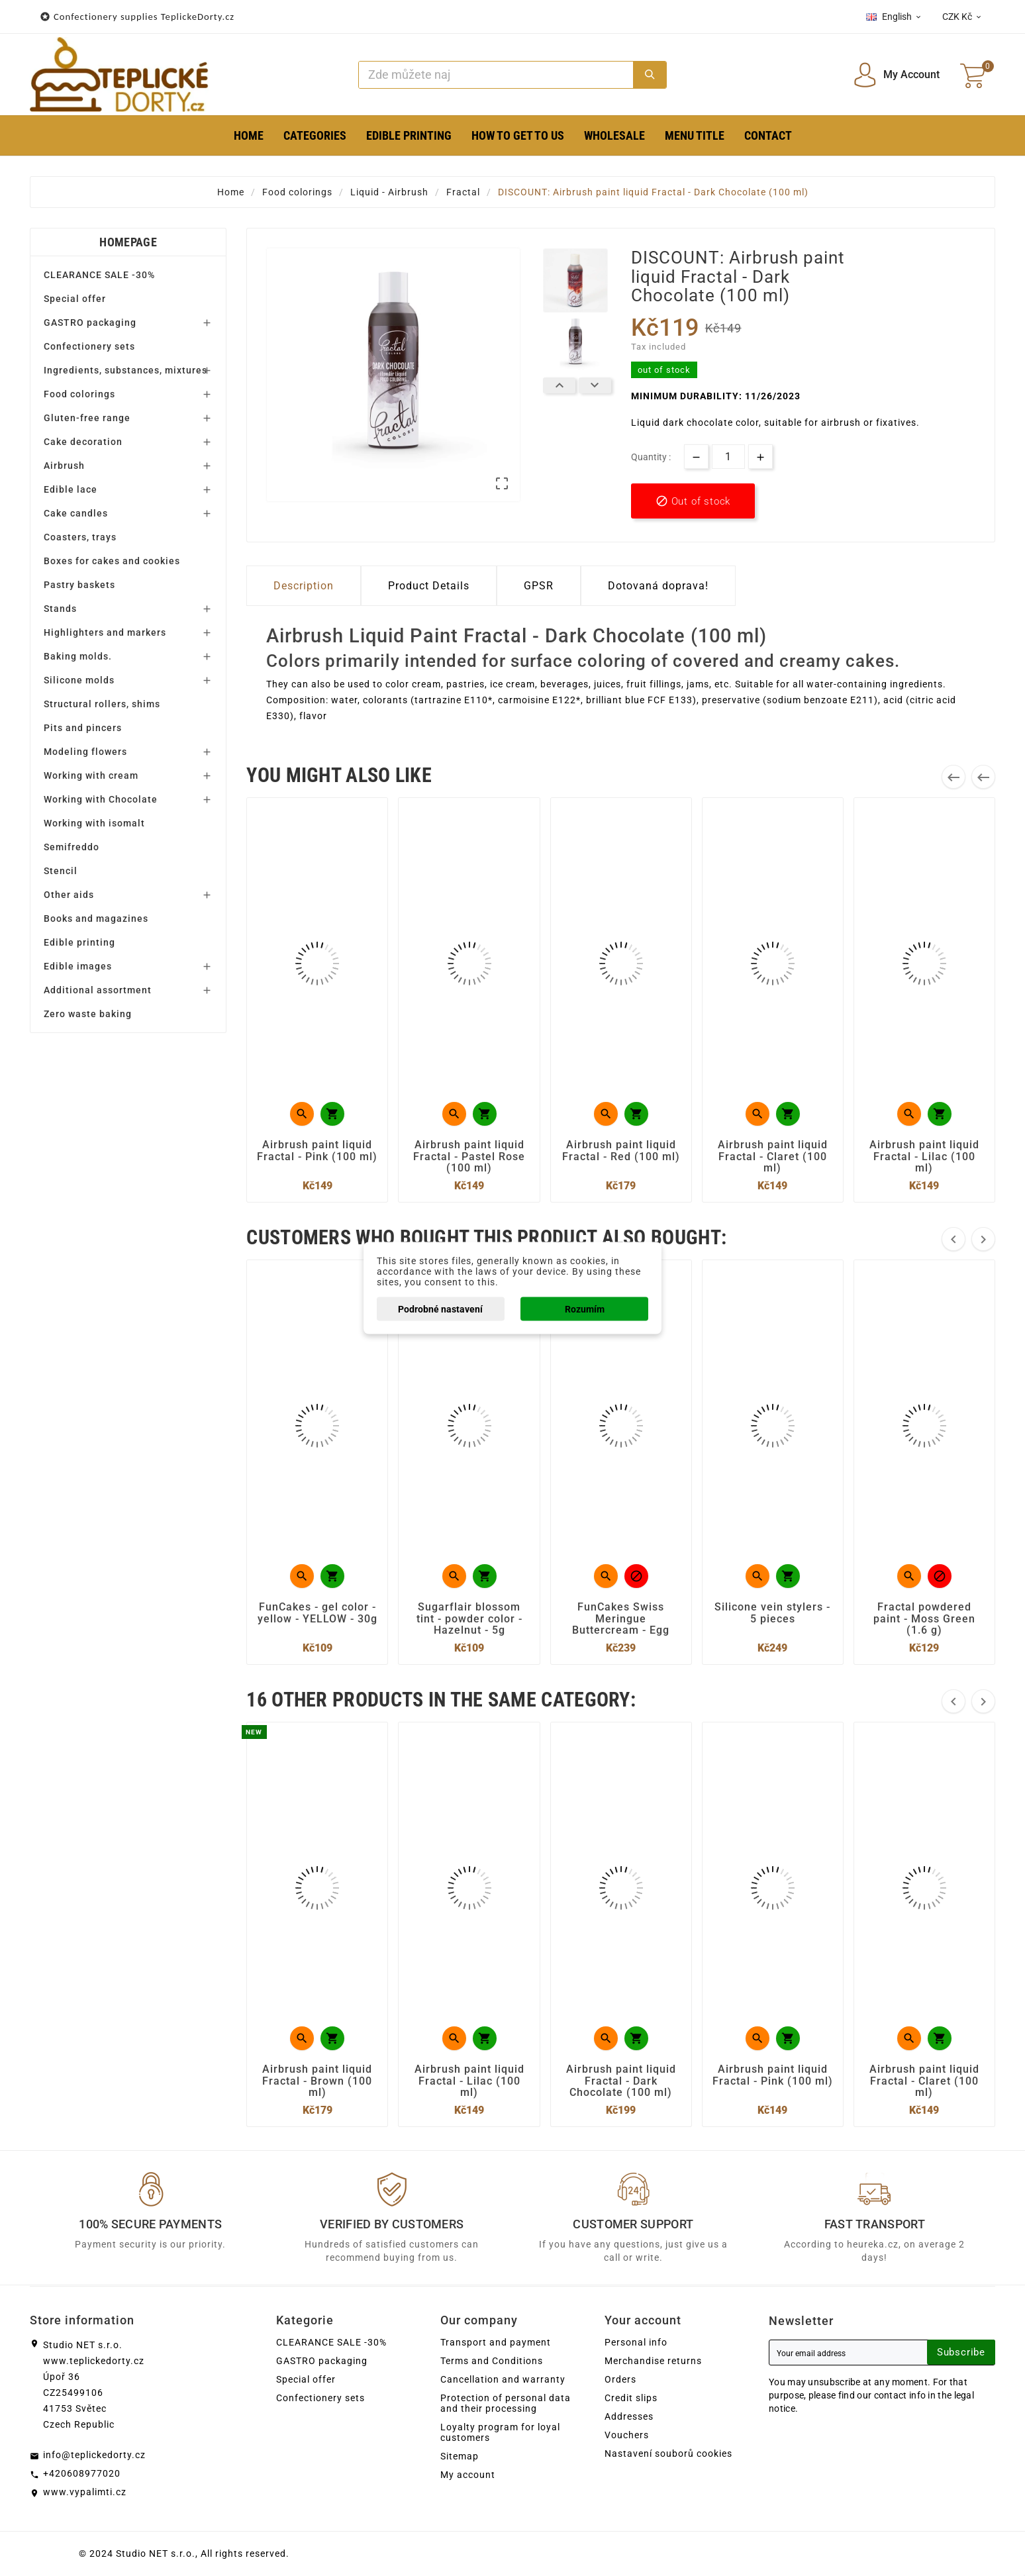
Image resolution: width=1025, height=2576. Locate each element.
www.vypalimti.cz (84, 2492)
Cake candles (76, 513)
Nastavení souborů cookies (668, 2453)
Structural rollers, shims (102, 704)
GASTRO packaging (90, 322)
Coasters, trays (80, 537)
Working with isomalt (94, 823)
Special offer (75, 298)
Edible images (78, 966)
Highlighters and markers (105, 632)
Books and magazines (96, 918)
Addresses (629, 2416)
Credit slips (631, 2398)
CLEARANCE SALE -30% (99, 275)
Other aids (69, 894)
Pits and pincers (83, 727)
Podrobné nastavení (440, 1309)
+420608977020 (82, 2473)
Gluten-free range (87, 418)
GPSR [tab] (539, 585)
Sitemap (459, 2456)
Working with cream (91, 775)
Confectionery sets (89, 346)
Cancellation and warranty (502, 2379)
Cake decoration (83, 441)
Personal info (636, 2342)
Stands (60, 608)
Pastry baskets (79, 584)
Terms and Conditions (491, 2360)
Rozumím (585, 1309)
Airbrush (64, 465)
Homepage (127, 242)
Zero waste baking (88, 1014)
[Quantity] (728, 456)
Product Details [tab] (428, 585)
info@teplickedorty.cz (94, 2455)
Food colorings (79, 394)
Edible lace (70, 489)
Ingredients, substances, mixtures (125, 370)
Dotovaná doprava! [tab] (658, 585)
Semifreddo (71, 847)
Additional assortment (98, 990)
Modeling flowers (85, 751)
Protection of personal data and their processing (505, 2403)
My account (467, 2474)
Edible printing (79, 942)
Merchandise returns (653, 2360)
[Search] (496, 75)
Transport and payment (495, 2342)
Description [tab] (303, 585)
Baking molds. (78, 656)
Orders (620, 2379)
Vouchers (627, 2435)
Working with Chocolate (101, 799)
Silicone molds (79, 680)
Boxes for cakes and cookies (112, 561)
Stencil (60, 871)
